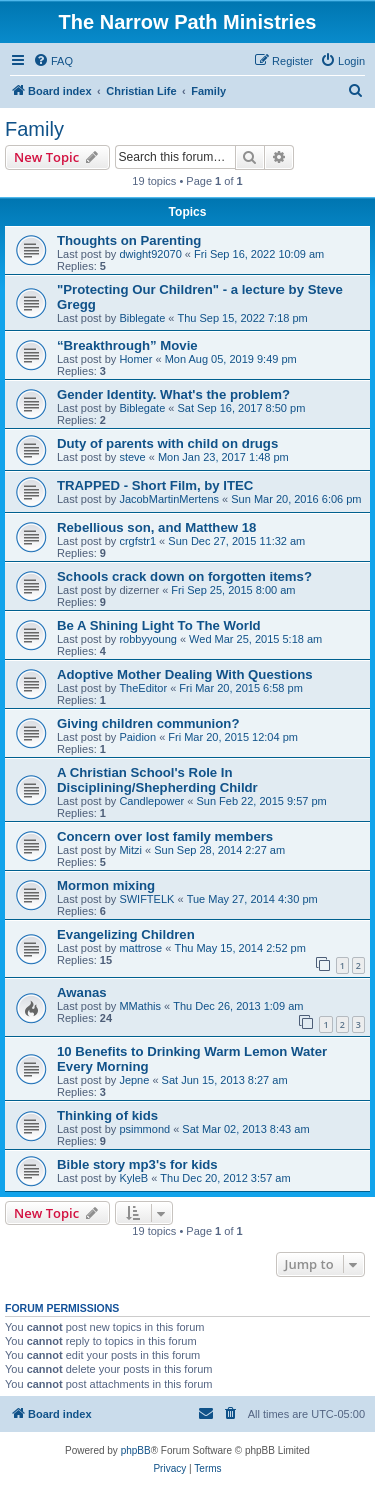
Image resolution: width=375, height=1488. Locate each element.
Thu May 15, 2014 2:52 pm (239, 948)
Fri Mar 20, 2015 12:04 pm (233, 737)
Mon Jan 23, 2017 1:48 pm (223, 457)
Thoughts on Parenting (129, 240)
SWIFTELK (146, 899)
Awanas (82, 992)
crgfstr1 (137, 541)
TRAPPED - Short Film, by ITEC (155, 485)
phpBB (136, 1450)
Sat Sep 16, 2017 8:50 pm (241, 408)
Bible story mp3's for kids (137, 1164)
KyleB (133, 1178)
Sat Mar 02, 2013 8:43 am (245, 1129)
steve (132, 457)
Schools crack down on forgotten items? (184, 576)
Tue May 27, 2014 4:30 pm (252, 899)
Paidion (137, 737)
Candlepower (151, 801)
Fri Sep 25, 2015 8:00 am (233, 590)
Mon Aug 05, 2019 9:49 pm (231, 359)
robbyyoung (148, 639)
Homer (135, 359)
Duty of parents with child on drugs (167, 443)
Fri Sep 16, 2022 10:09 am (259, 254)
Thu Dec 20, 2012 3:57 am (225, 1178)
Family (34, 129)
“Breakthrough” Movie (127, 345)
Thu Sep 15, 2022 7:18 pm (242, 318)
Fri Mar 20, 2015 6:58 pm (241, 688)
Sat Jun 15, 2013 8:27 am (225, 1080)
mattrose (140, 948)
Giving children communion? (148, 723)
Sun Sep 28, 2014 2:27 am (219, 850)
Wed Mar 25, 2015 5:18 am (255, 639)
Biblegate (142, 318)
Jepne (134, 1080)
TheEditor (143, 688)
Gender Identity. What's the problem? (173, 394)
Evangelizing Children (126, 934)
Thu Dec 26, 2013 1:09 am (238, 1006)
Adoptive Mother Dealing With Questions (185, 674)
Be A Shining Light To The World (159, 625)
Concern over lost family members (165, 836)
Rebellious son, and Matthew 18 (156, 527)
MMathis (140, 1006)
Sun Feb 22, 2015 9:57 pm (261, 801)
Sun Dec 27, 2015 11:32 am (236, 541)
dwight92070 (150, 254)
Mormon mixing (106, 885)
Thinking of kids (107, 1115)
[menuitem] (53, 61)
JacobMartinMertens (169, 499)
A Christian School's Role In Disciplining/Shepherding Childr (157, 780)
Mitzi (130, 850)
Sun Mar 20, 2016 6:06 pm (296, 499)
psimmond (144, 1129)
